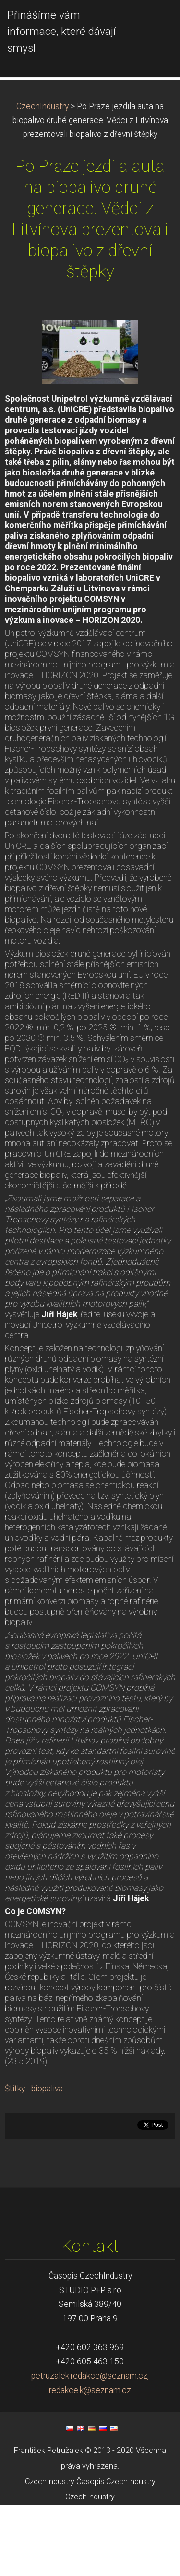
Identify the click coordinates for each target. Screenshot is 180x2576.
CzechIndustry (42, 177)
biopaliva (47, 2159)
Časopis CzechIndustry (116, 2552)
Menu (153, 21)
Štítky (15, 2159)
